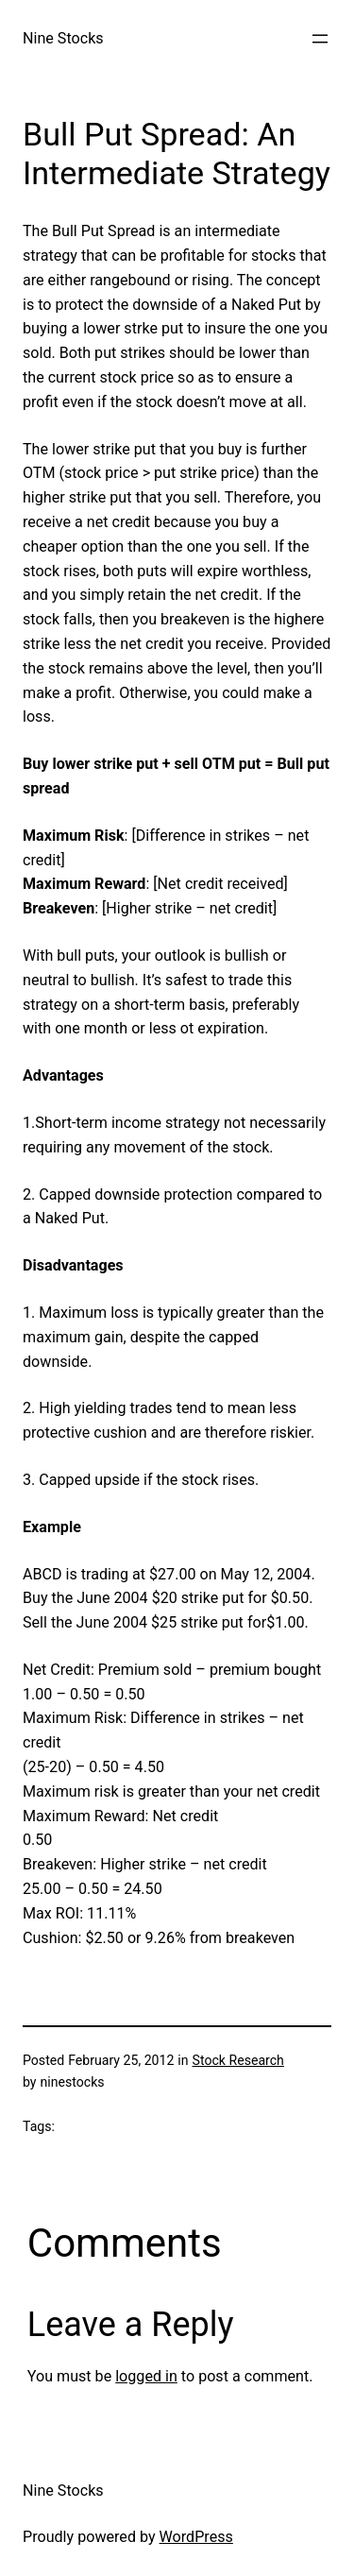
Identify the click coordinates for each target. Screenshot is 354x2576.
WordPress (196, 2537)
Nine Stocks (63, 38)
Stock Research (238, 2060)
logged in (146, 2376)
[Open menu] (320, 38)
